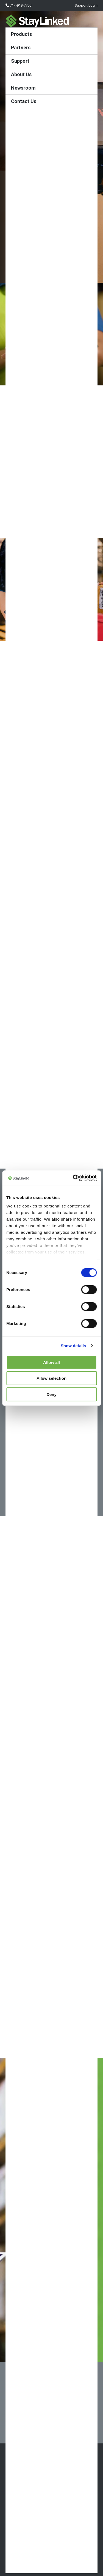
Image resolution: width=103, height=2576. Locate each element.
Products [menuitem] (21, 34)
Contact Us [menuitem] (23, 101)
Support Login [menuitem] (86, 5)
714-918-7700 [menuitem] (18, 5)
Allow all (51, 1362)
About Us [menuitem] (21, 74)
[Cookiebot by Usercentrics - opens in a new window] (73, 1178)
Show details (73, 1345)
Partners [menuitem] (20, 47)
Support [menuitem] (20, 61)
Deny (51, 1394)
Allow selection (51, 1378)
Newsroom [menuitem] (23, 88)
